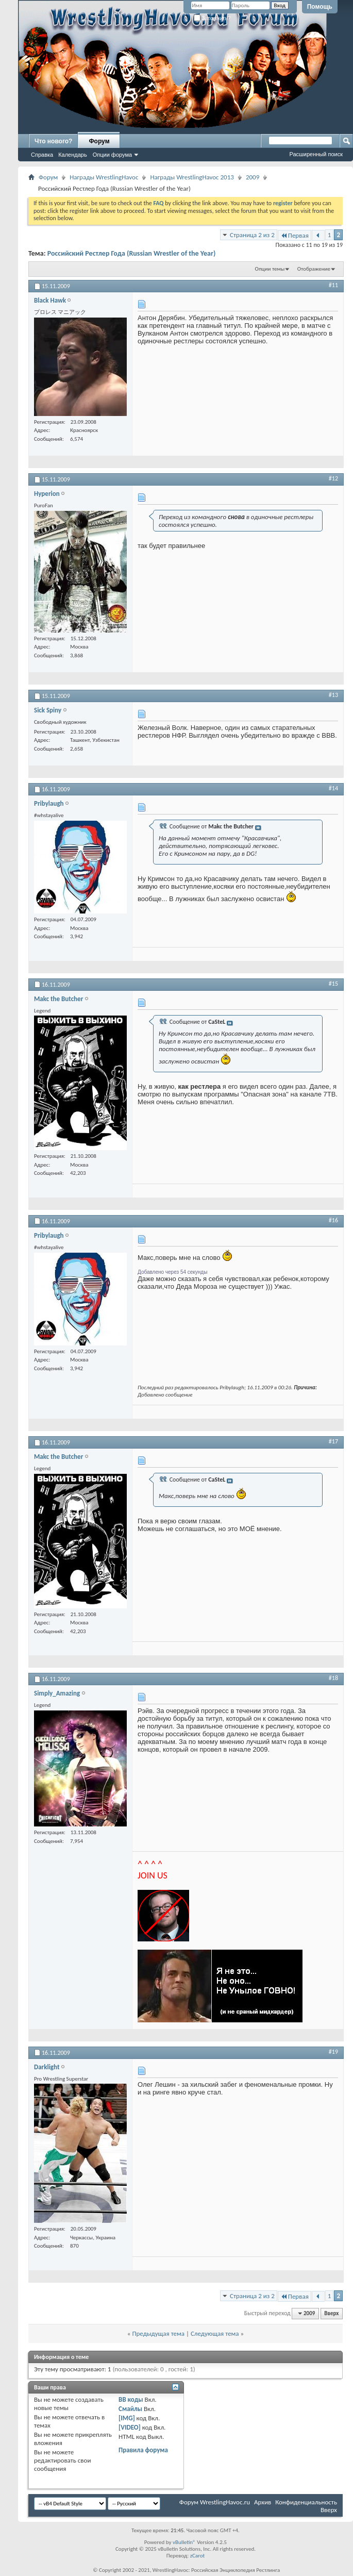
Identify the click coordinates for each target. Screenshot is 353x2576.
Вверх (331, 2313)
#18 (333, 1678)
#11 (333, 285)
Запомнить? (212, 18)
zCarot (197, 2555)
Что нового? (53, 141)
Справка (42, 155)
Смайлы (130, 2409)
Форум (99, 141)
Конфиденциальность (306, 2502)
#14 (333, 788)
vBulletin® (184, 2542)
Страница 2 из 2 (252, 235)
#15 (333, 983)
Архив (262, 2502)
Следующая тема (215, 2333)
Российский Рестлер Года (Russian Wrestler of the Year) (131, 253)
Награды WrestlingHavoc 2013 (191, 177)
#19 (333, 2051)
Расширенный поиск (316, 154)
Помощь (319, 6)
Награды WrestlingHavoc (104, 177)
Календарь (72, 155)
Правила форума (143, 2450)
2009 (252, 177)
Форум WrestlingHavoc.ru (214, 2502)
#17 (333, 1441)
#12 (333, 478)
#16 (333, 1220)
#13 (333, 695)
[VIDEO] (130, 2427)
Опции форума (112, 155)
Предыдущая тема (158, 2333)
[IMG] (127, 2418)
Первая (294, 235)
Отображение (313, 268)
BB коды (131, 2399)
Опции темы (270, 268)
